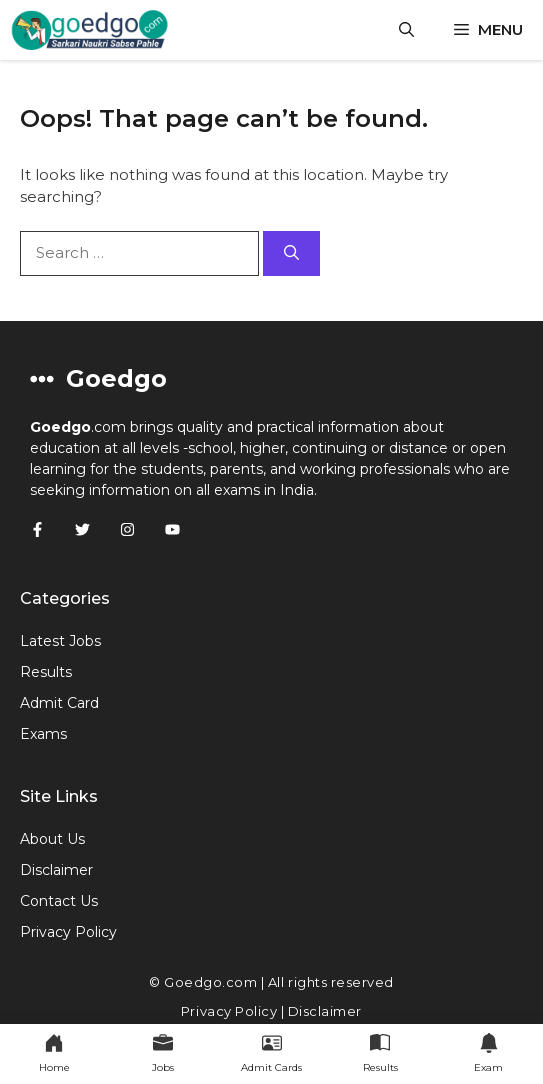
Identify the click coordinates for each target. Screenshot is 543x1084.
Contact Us (59, 901)
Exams (43, 734)
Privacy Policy (68, 932)
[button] (406, 30)
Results (46, 672)
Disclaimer (56, 870)
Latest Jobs (60, 641)
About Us (52, 839)
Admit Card (59, 703)
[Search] (291, 253)
